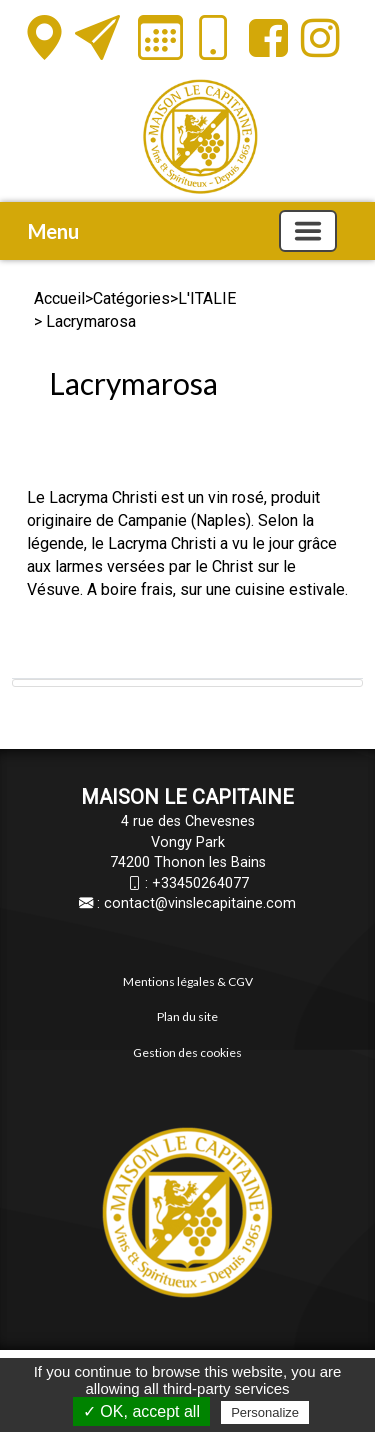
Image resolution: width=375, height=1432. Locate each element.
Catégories (131, 298)
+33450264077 (200, 883)
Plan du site (187, 1016)
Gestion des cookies (187, 1052)
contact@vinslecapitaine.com (200, 903)
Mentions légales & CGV (188, 981)
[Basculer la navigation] (308, 231)
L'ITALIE (207, 298)
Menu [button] (53, 231)
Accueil (59, 298)
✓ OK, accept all (141, 1411)
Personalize (265, 1412)
